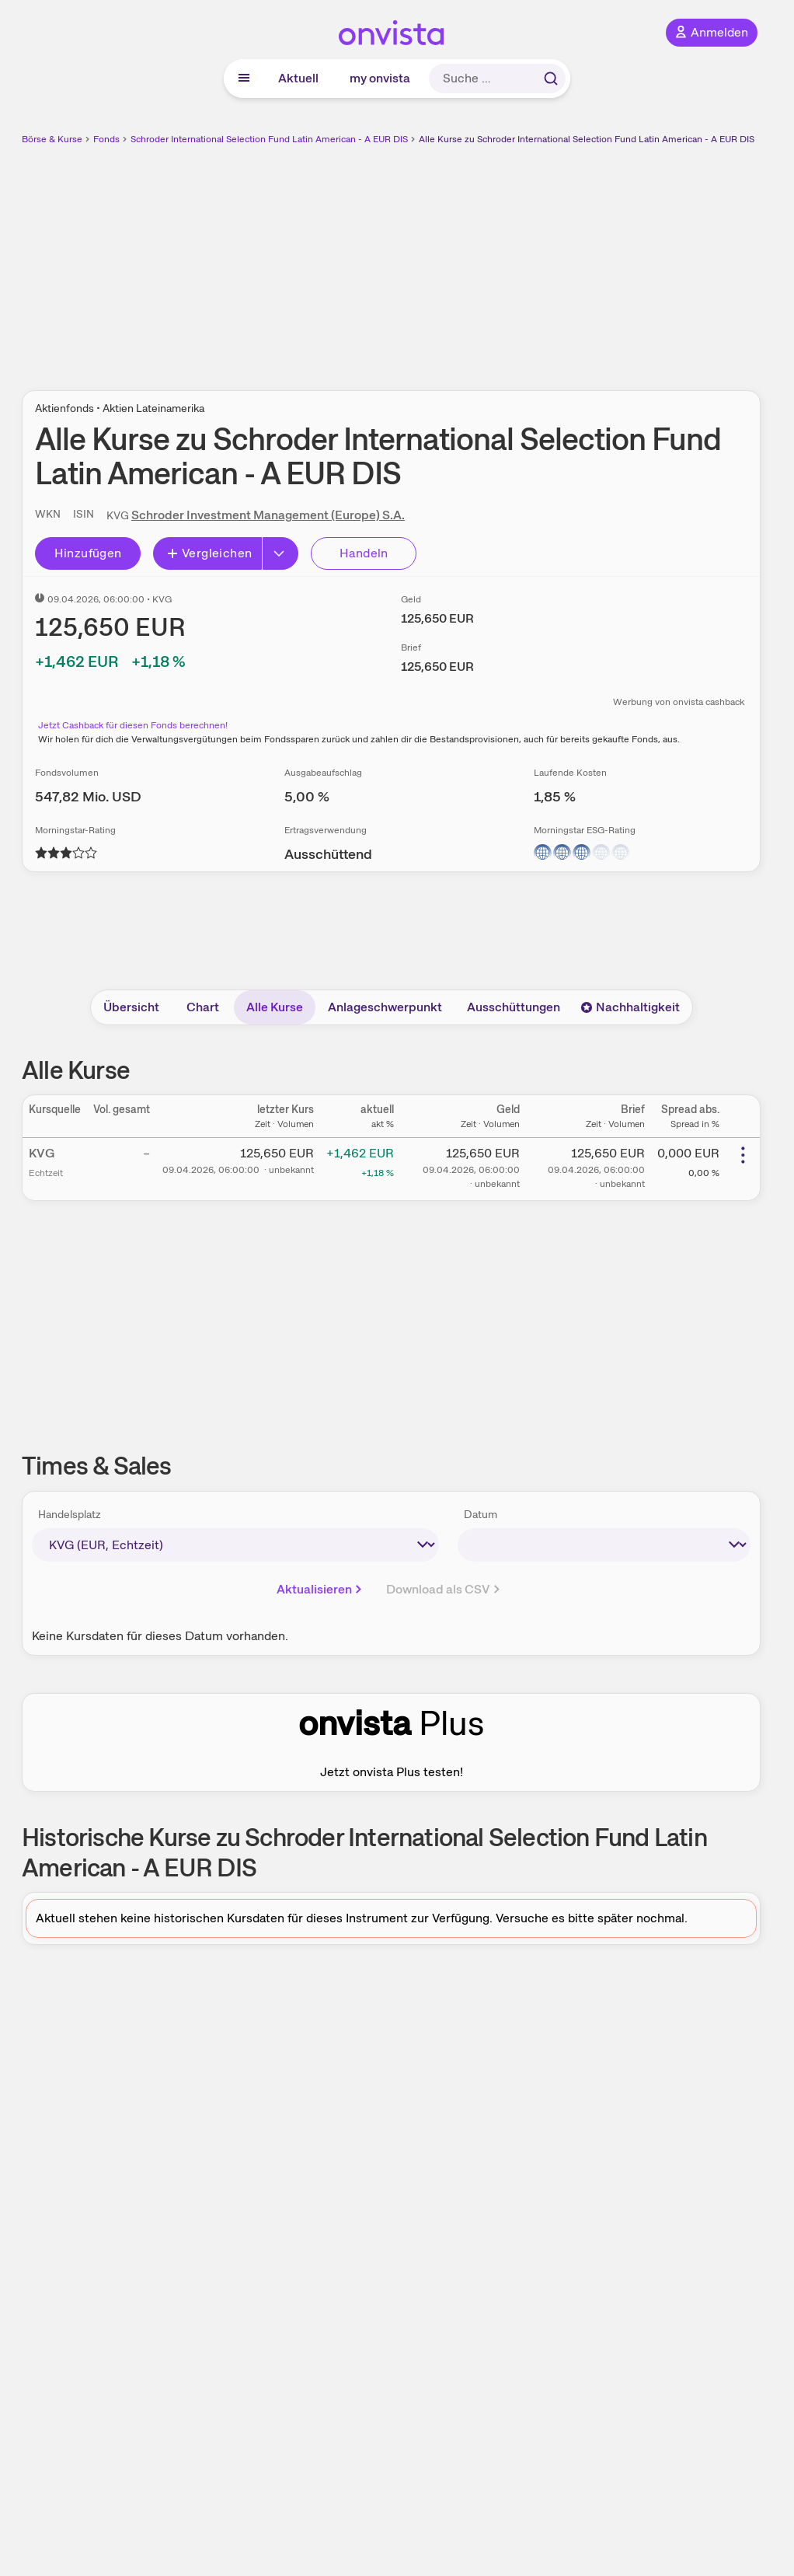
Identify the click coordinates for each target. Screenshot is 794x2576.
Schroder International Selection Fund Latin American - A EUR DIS (269, 139)
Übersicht (131, 1007)
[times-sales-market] (235, 1545)
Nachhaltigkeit (630, 1007)
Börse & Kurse (52, 139)
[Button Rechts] (280, 553)
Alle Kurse (274, 1007)
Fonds (106, 139)
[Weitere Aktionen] (743, 1155)
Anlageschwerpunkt (385, 1007)
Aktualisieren (320, 1589)
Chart (202, 1007)
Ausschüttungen (513, 1007)
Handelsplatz (69, 1514)
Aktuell (298, 78)
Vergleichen (209, 553)
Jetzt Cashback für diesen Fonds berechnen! (133, 725)
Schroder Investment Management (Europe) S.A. (268, 515)
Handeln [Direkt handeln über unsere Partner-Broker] (364, 553)
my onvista (380, 78)
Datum (480, 1514)
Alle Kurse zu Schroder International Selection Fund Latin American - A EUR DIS (586, 139)
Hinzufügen (88, 553)
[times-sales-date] (604, 1545)
